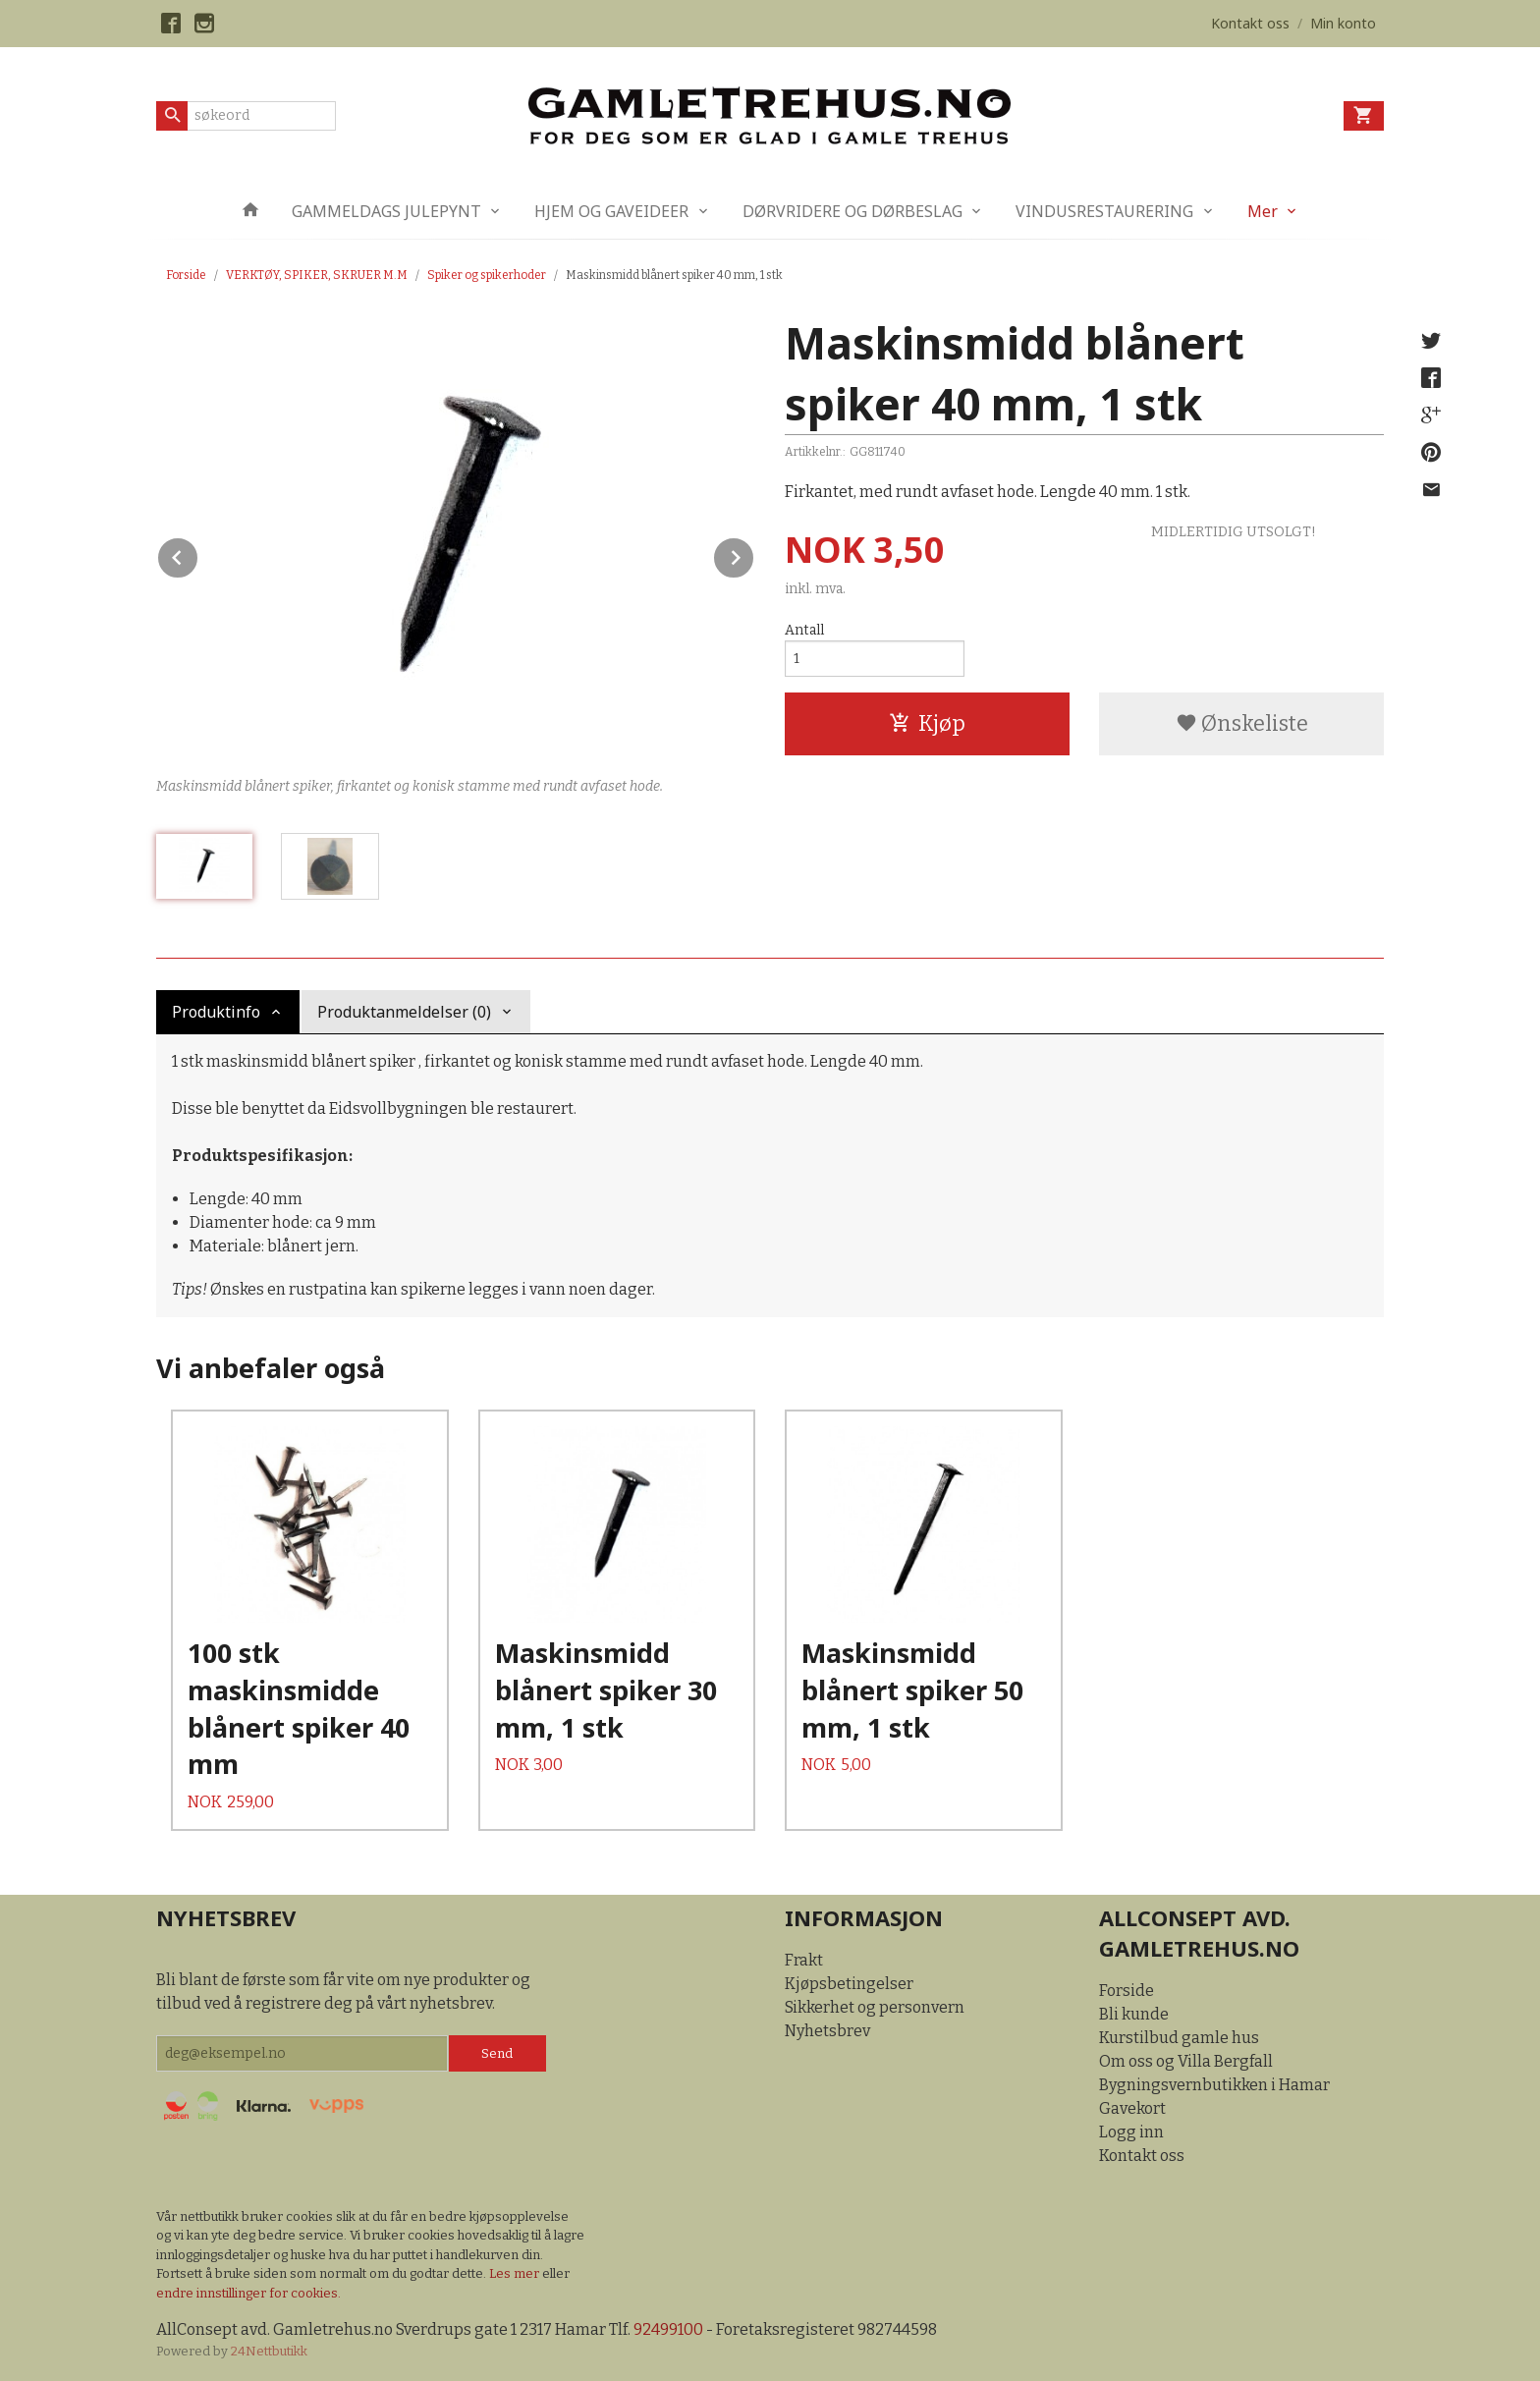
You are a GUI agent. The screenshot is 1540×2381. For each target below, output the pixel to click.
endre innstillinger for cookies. (248, 2293)
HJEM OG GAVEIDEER (611, 211)
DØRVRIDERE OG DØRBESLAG (852, 211)
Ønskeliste (1242, 723)
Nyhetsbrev (827, 2030)
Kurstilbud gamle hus (1179, 2037)
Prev (198, 554)
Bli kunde (1134, 2014)
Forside (186, 275)
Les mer (515, 2273)
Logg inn (1131, 2132)
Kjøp (927, 723)
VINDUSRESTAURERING (1104, 211)
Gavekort (1132, 2108)
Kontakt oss (1141, 2155)
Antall (804, 630)
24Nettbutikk (269, 2351)
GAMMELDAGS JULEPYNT (386, 211)
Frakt (804, 1960)
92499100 (668, 2329)
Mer (1262, 211)
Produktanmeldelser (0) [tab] (404, 1012)
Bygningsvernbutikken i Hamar (1214, 2085)
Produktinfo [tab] (216, 1012)
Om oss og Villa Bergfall (1186, 2061)
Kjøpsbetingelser (849, 1983)
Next (754, 554)
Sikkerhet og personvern (874, 2007)
